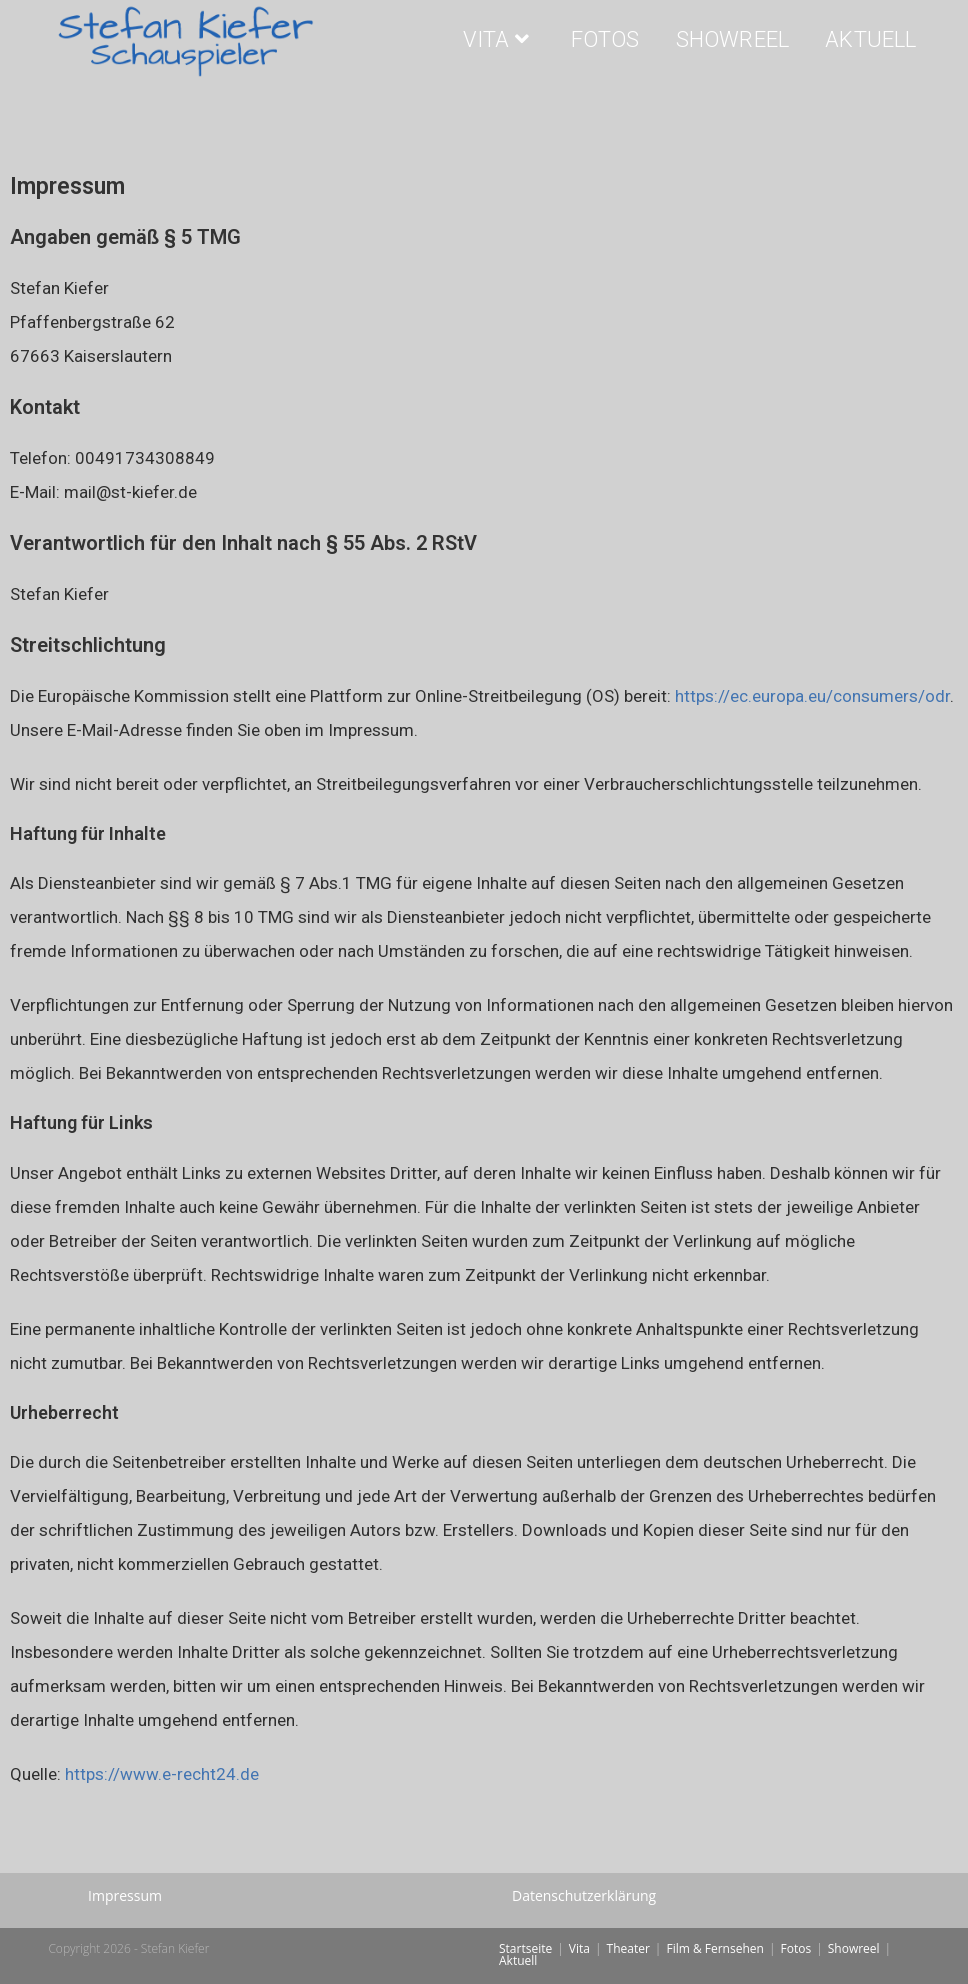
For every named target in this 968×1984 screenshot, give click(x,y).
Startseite (525, 1948)
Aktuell (518, 1960)
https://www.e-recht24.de (162, 1774)
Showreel (854, 1948)
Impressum (125, 1895)
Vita (579, 1948)
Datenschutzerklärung (584, 1895)
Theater (628, 1948)
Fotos (795, 1948)
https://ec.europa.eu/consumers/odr (812, 696)
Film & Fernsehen (714, 1948)
